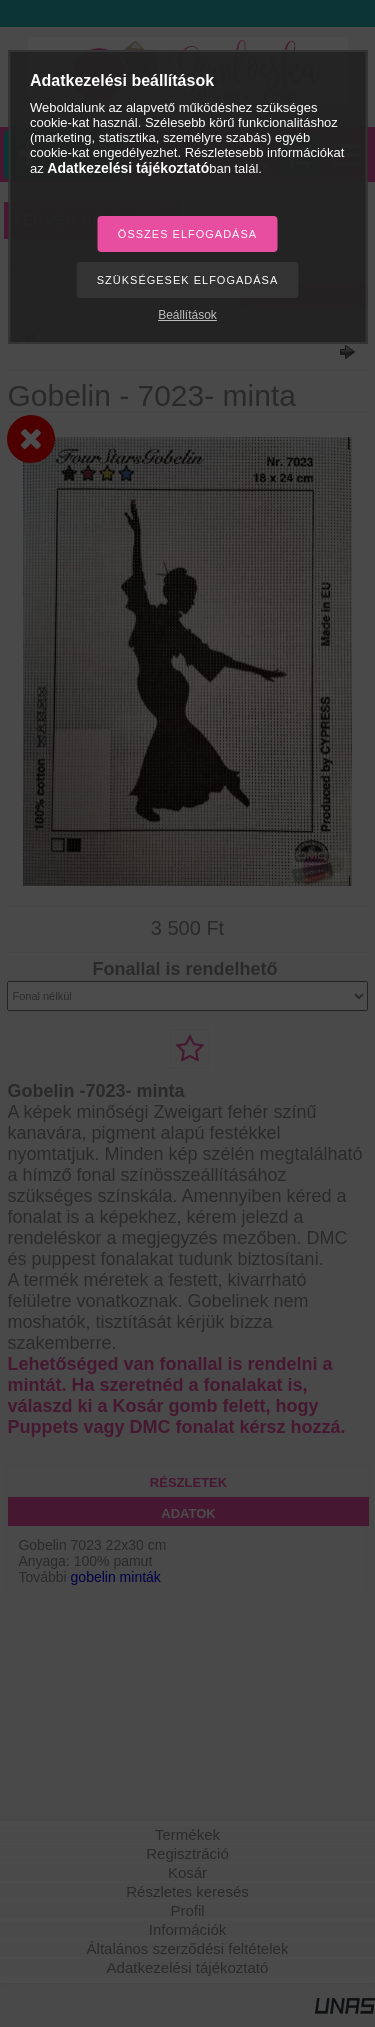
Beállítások (187, 315)
